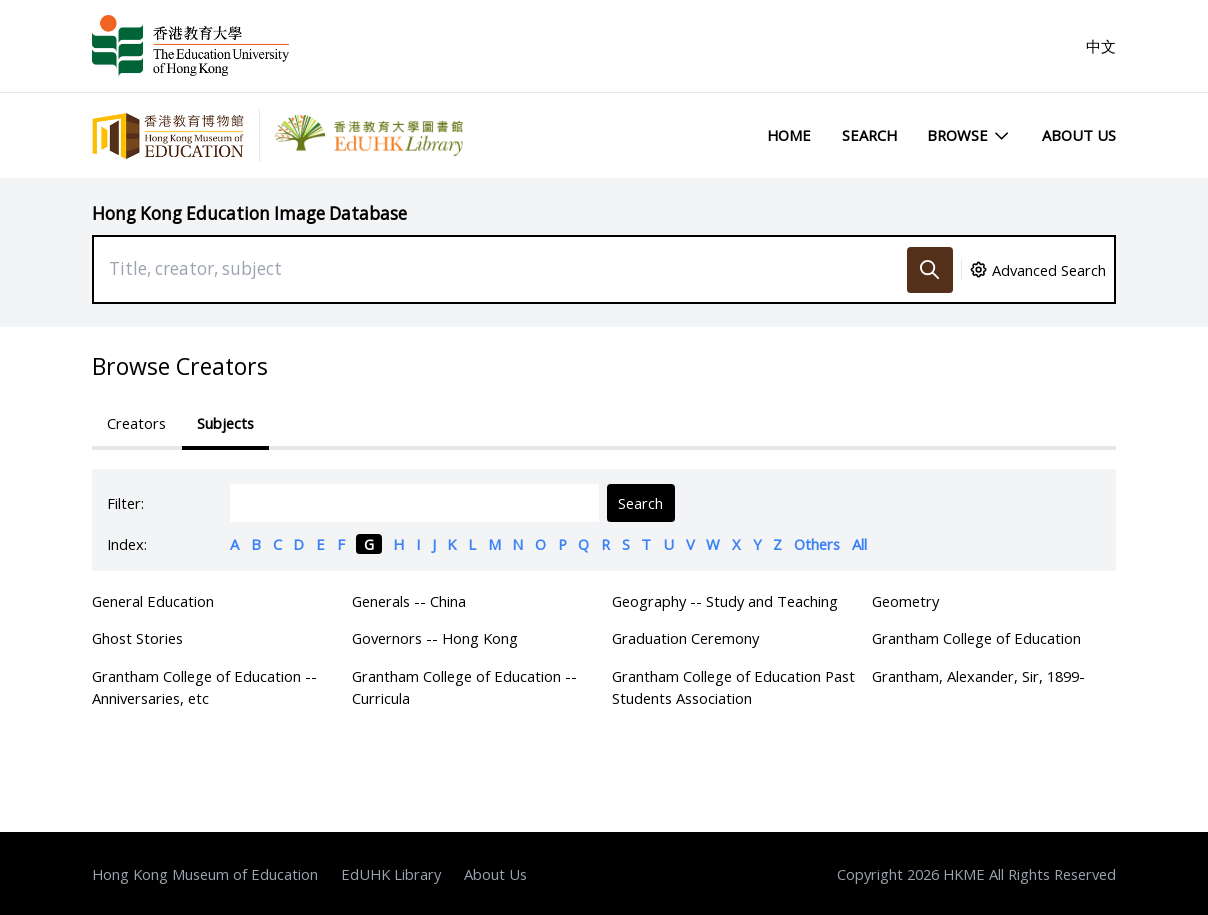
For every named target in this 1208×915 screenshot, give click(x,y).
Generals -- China (409, 601)
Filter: (125, 503)
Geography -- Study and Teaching (725, 601)
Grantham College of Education (976, 638)
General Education (153, 601)
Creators (136, 423)
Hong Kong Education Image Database (249, 213)
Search (869, 135)
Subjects (225, 423)
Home (789, 135)
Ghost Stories (137, 638)
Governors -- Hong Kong (435, 638)
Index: (127, 544)
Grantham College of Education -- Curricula (464, 687)
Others (817, 544)
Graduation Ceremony (685, 638)
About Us (1079, 135)
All (859, 544)
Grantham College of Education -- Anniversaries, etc (204, 687)
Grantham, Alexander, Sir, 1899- (978, 676)
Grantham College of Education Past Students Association (733, 687)
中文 (1101, 46)
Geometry (905, 601)
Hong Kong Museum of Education (205, 874)
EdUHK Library (391, 874)
